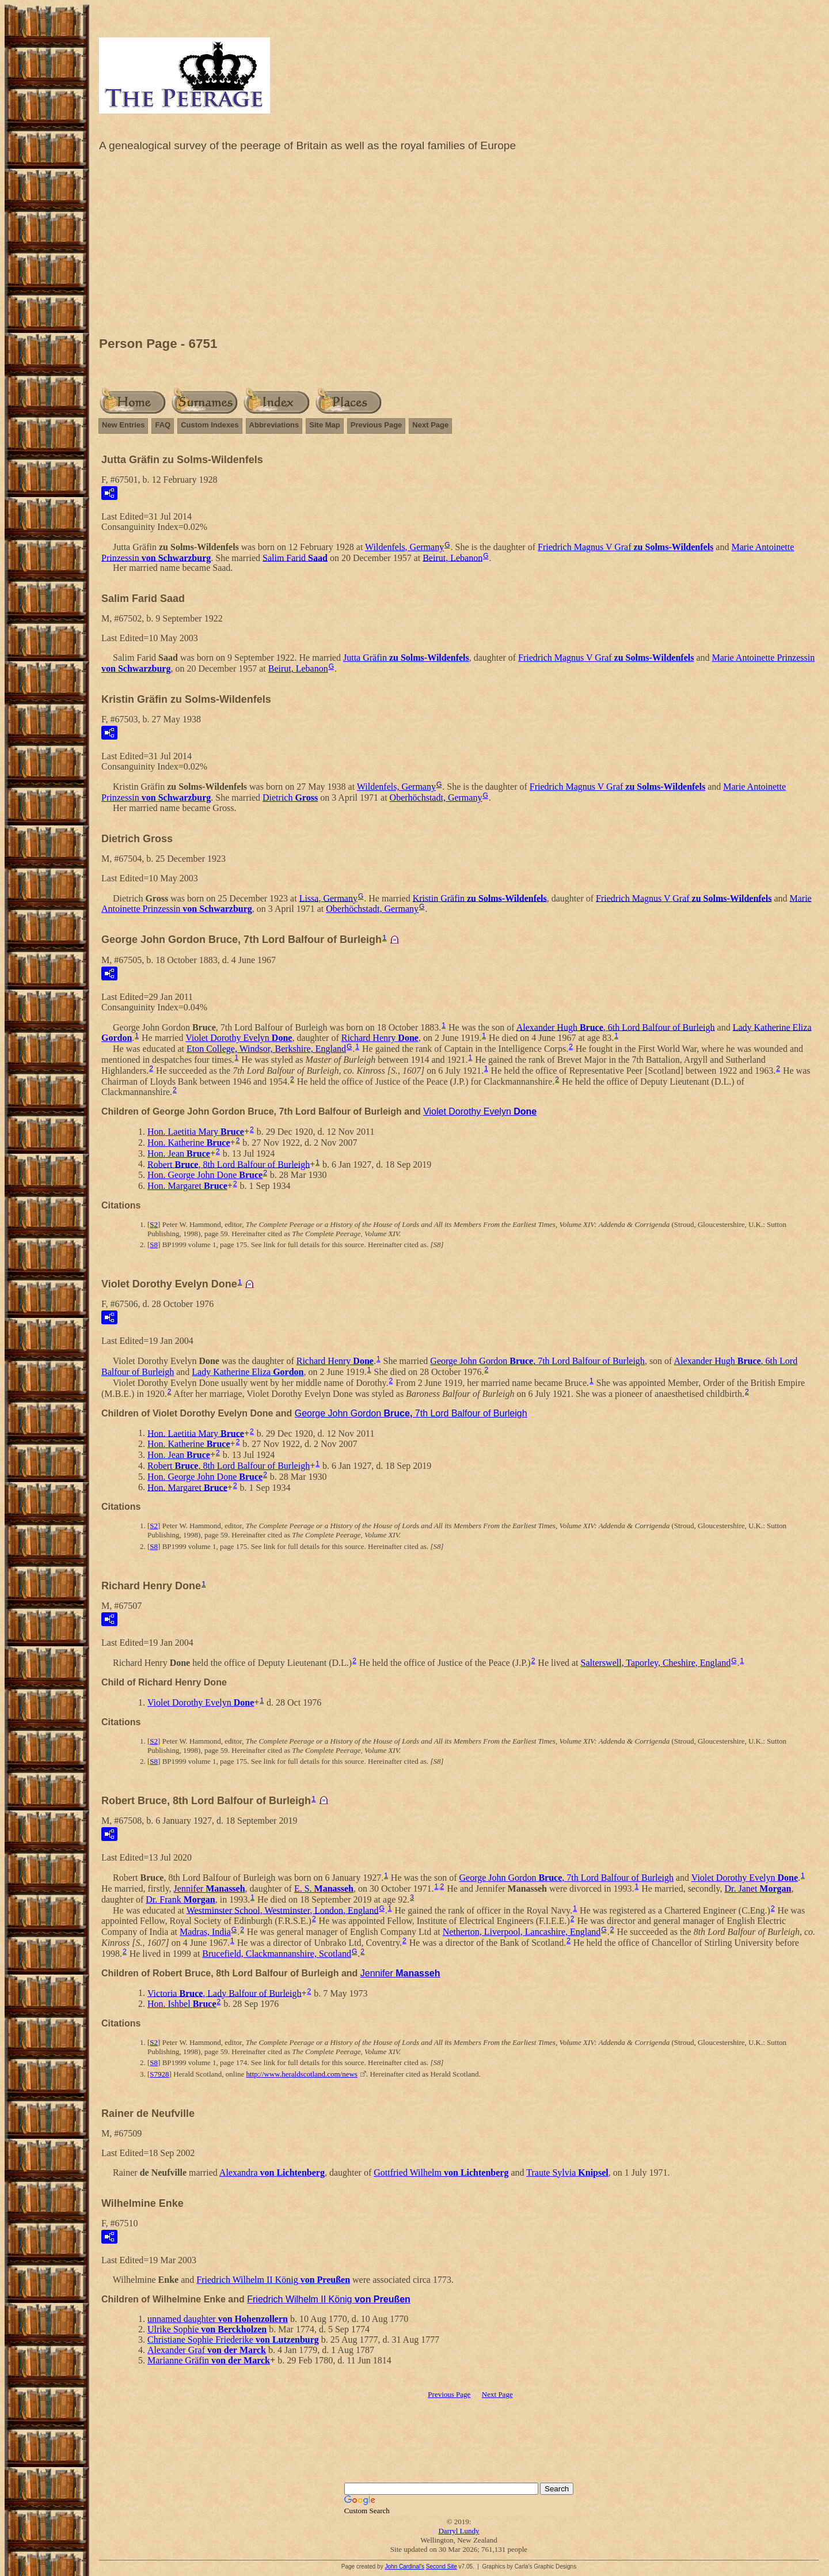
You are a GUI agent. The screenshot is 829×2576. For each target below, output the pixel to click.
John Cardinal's (404, 2566)
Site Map (324, 425)
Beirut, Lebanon (452, 557)
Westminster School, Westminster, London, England (283, 1910)
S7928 (159, 2074)
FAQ (162, 425)
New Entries (123, 425)
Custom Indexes (209, 425)
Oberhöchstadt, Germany (436, 797)
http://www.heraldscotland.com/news (302, 2074)
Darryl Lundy (458, 2530)
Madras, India (205, 1932)
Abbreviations (274, 425)
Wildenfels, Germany (404, 547)
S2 (154, 1224)
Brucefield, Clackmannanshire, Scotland (276, 1953)
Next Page (430, 425)
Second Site (441, 2566)
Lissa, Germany (328, 898)
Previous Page (376, 425)
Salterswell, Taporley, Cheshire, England (656, 1663)
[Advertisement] (458, 247)
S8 (154, 1244)
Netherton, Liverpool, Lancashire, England (522, 1932)
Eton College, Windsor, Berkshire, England (266, 1049)
